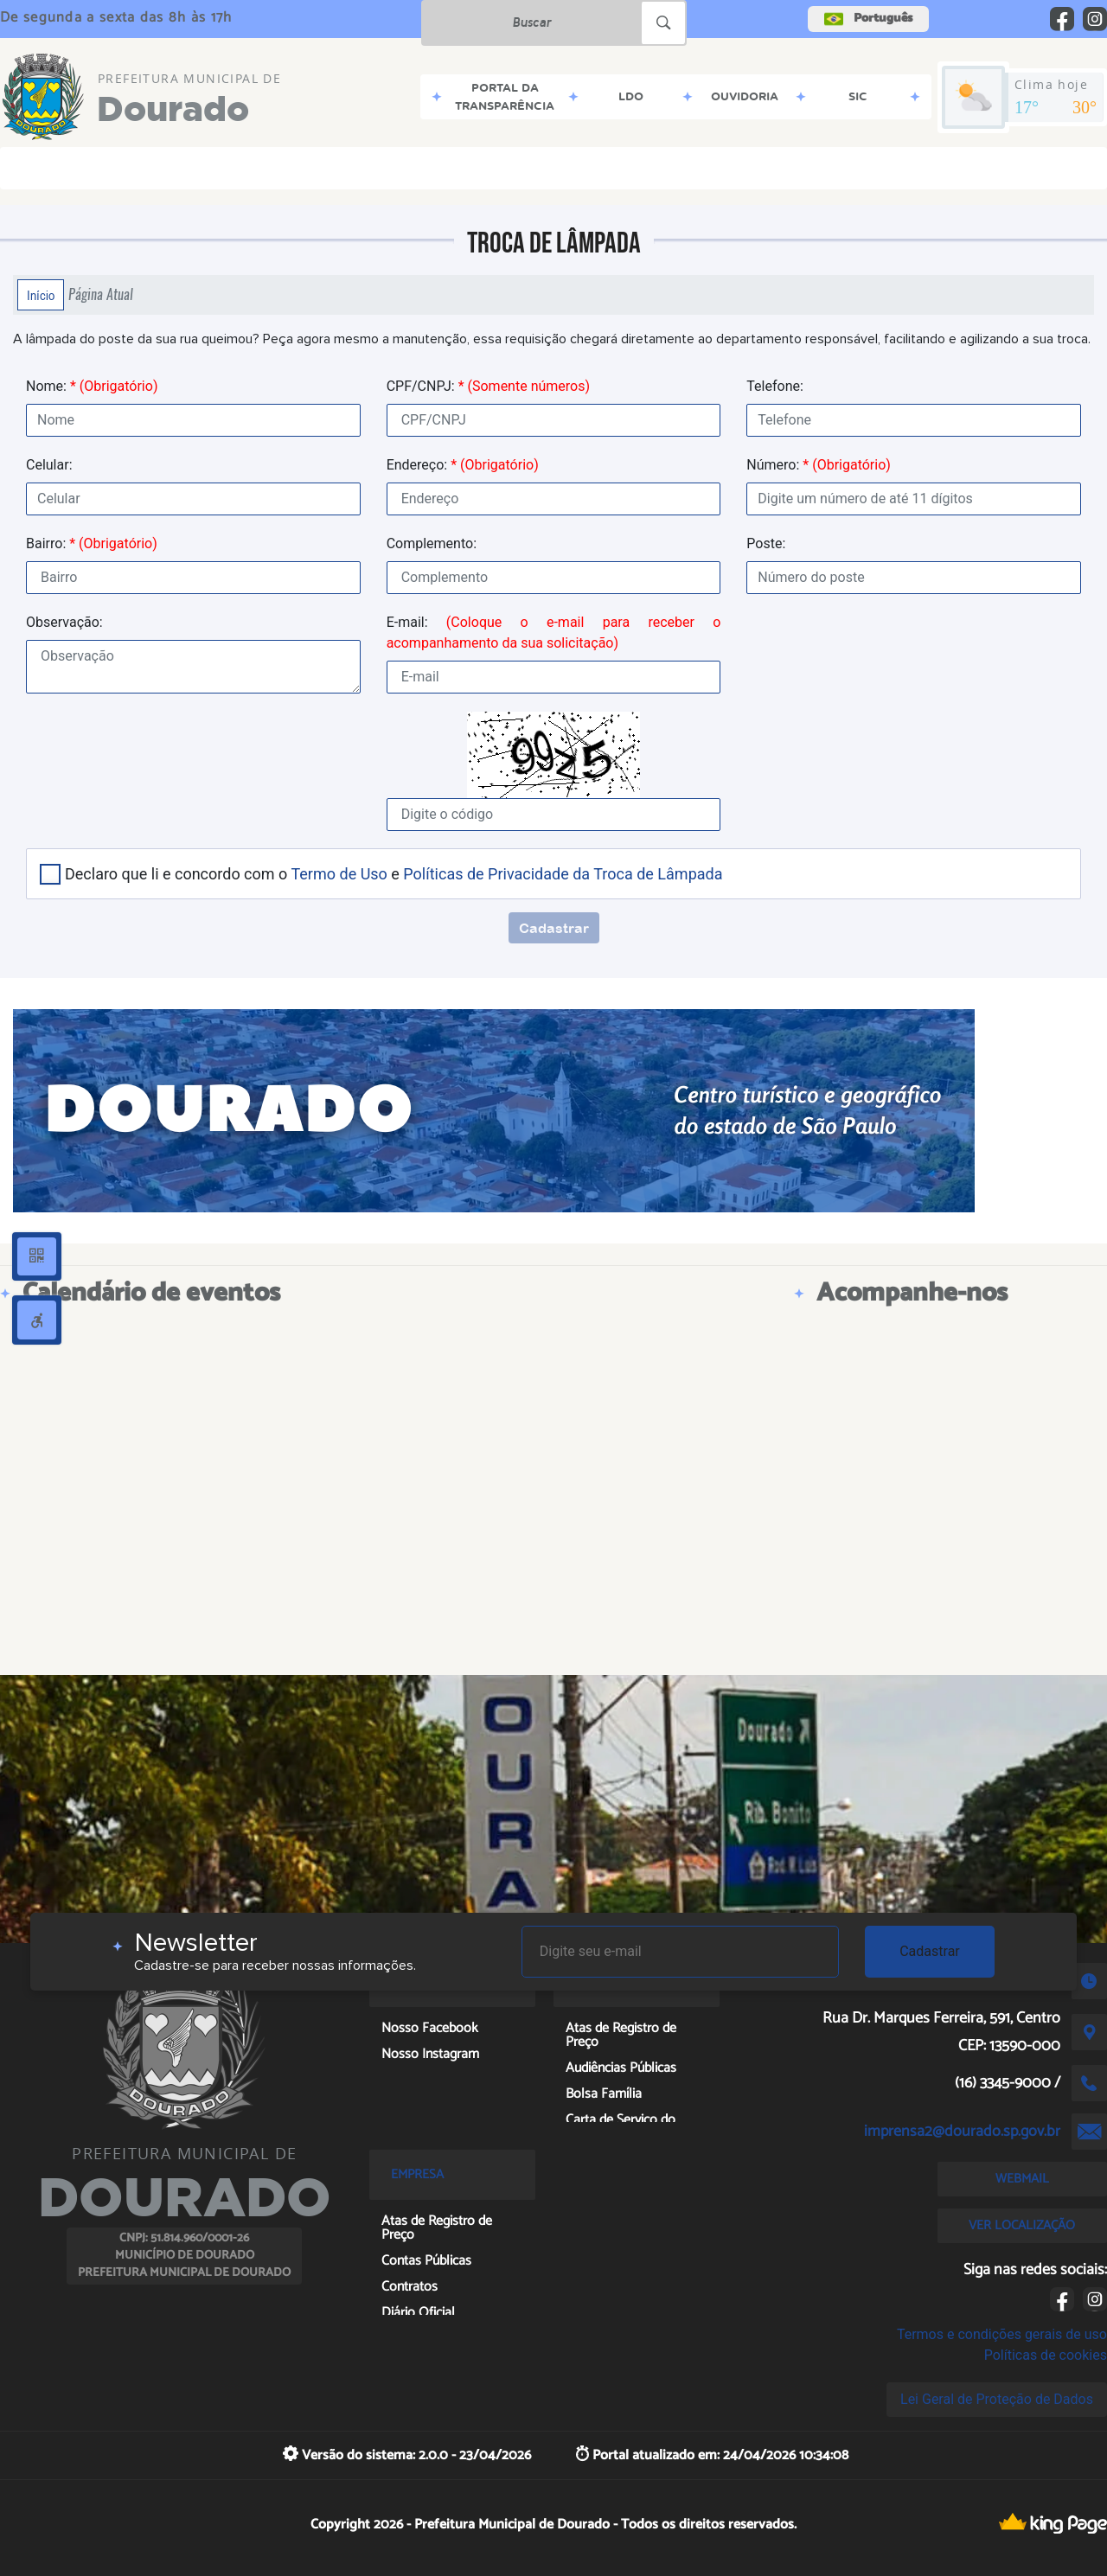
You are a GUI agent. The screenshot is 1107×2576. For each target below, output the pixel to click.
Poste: (765, 543)
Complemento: (432, 543)
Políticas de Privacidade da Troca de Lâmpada (562, 874)
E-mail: (554, 632)
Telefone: (774, 386)
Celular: (49, 465)
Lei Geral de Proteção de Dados (996, 2399)
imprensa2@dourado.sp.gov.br (962, 2132)
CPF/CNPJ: (488, 386)
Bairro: (91, 543)
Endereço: (463, 465)
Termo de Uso (339, 874)
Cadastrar (929, 1951)
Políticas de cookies (1045, 2355)
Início (40, 295)
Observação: (64, 622)
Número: (818, 465)
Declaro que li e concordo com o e (393, 874)
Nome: (91, 386)
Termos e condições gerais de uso (1002, 2334)
